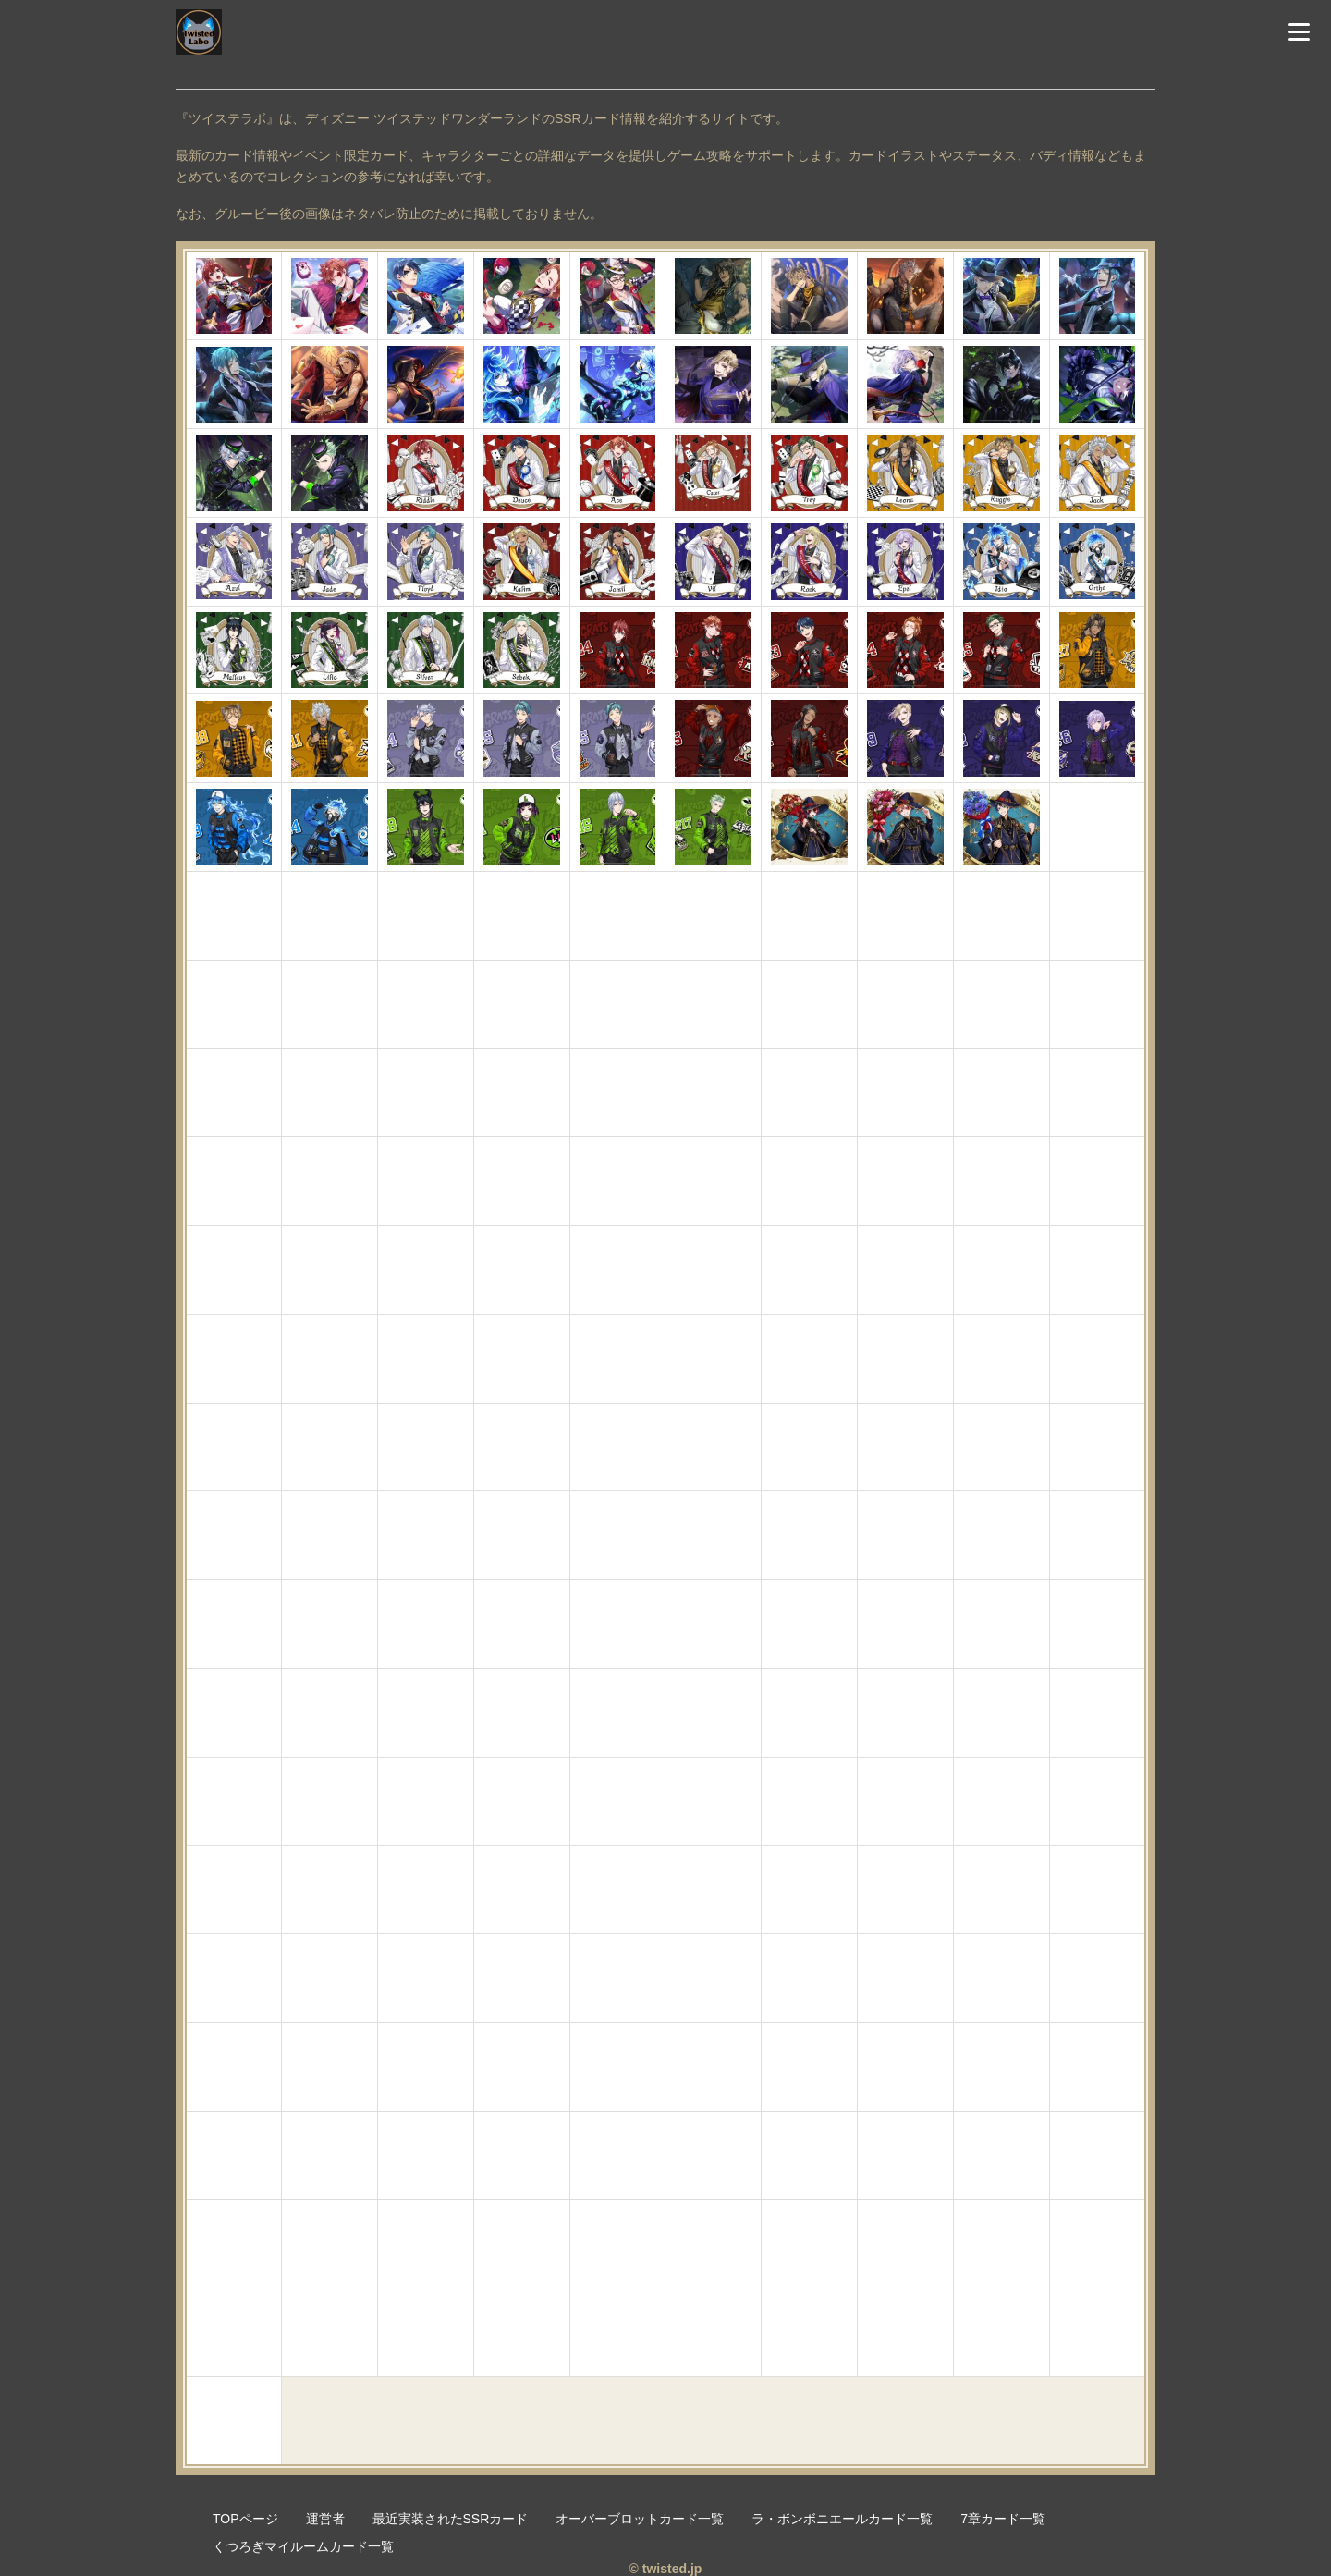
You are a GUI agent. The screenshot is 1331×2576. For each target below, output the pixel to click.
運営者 (325, 2518)
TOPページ (245, 2518)
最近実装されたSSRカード (450, 2518)
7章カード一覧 (1002, 2518)
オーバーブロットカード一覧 (640, 2518)
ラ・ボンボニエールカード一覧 (842, 2518)
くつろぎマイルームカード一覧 (303, 2546)
